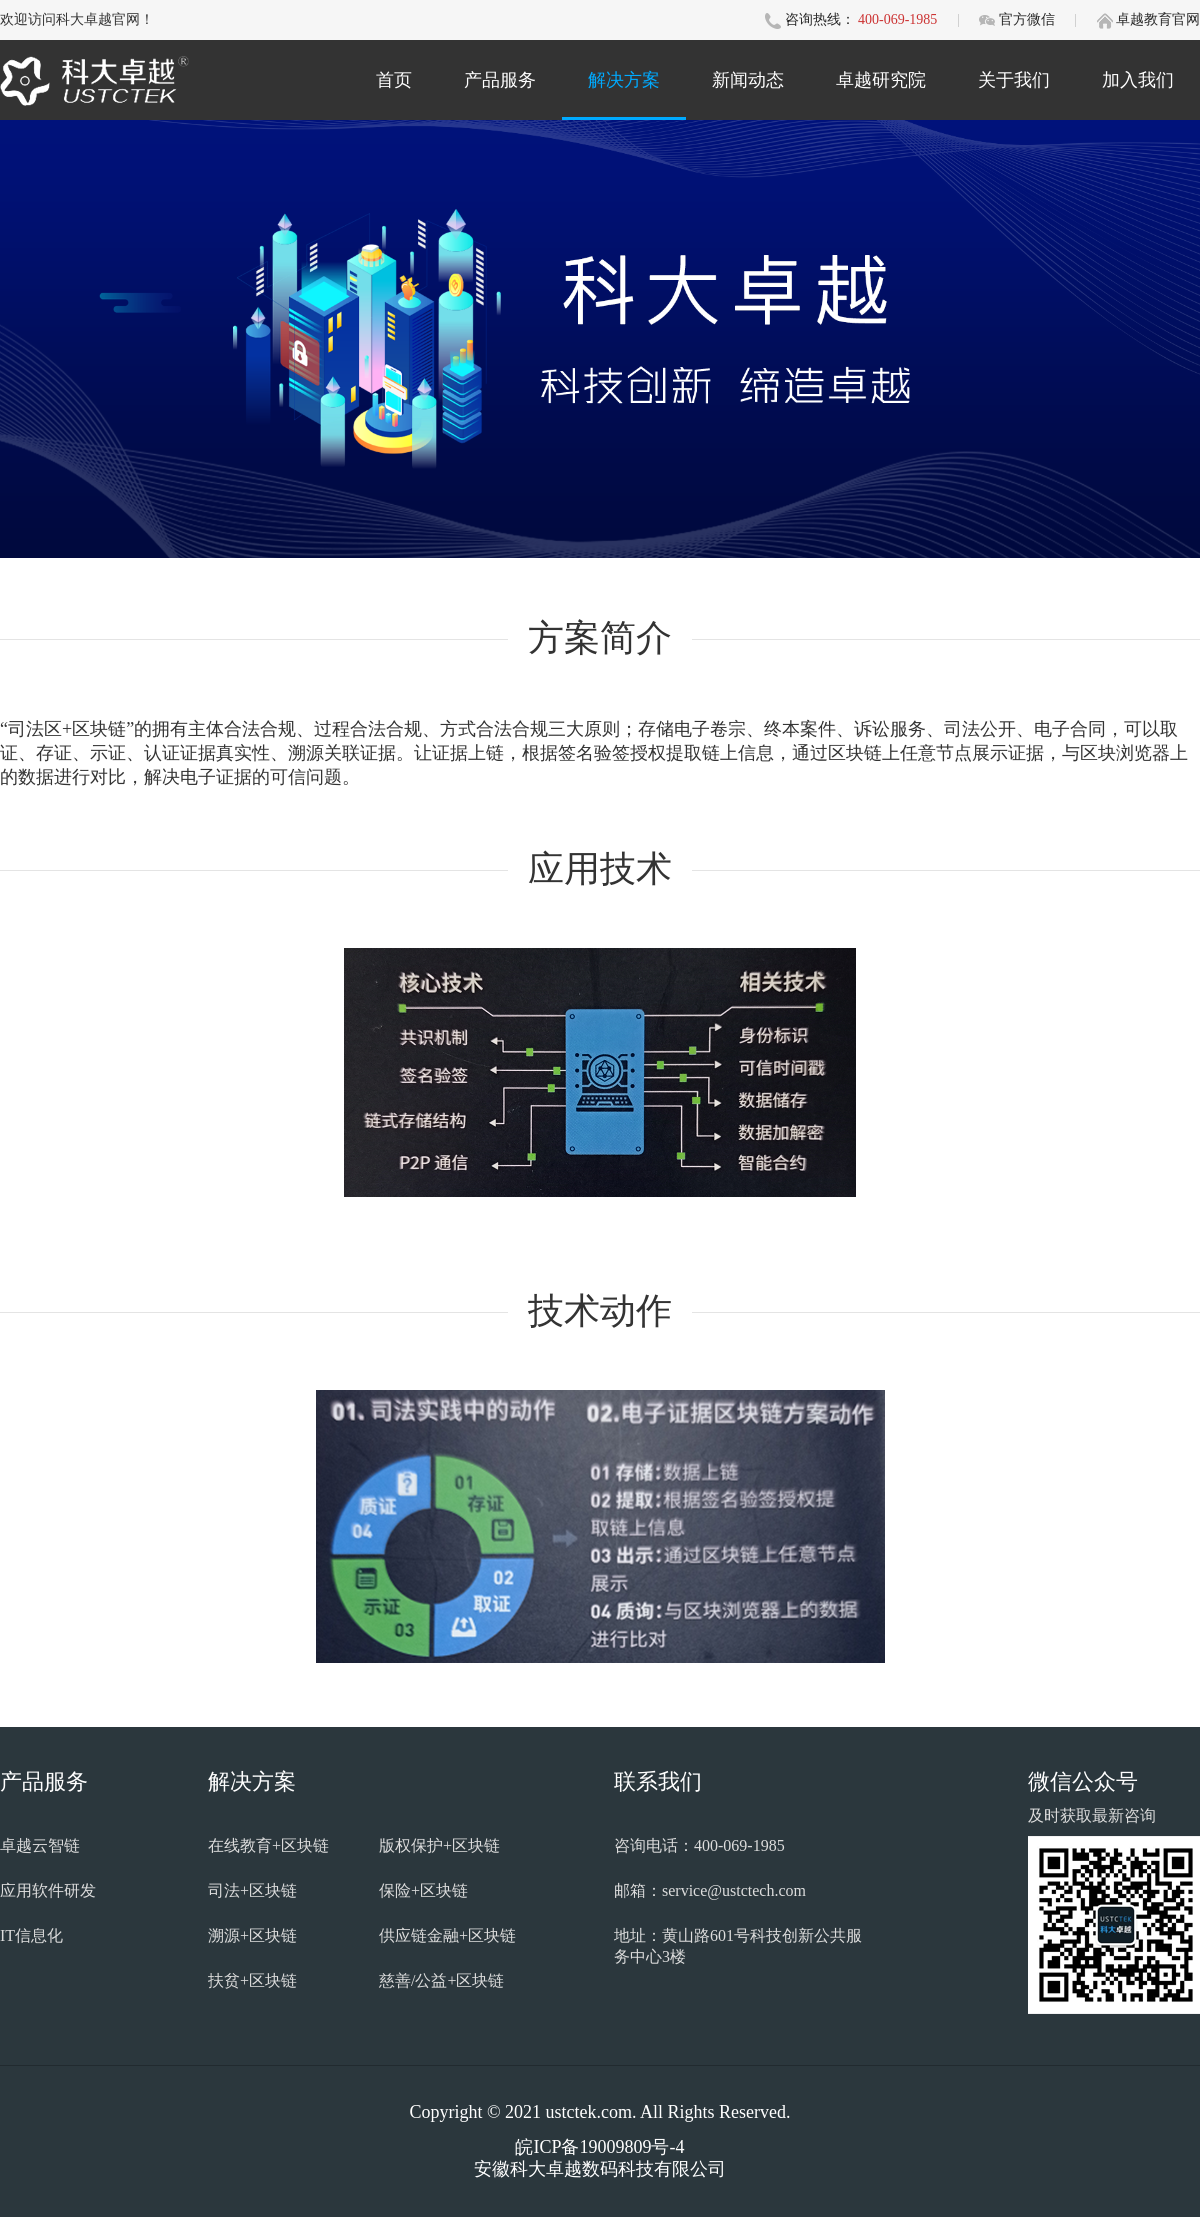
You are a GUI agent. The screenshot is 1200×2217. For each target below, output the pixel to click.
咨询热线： (820, 19)
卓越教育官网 (1158, 19)
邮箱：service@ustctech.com (710, 1890)
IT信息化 (31, 1935)
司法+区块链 (252, 1890)
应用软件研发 (48, 1890)
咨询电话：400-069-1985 (699, 1845)
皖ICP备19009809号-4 (599, 2147)
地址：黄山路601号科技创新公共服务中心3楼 (738, 1946)
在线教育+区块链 (268, 1845)
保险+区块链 (423, 1890)
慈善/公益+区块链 (441, 1980)
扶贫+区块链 (252, 1980)
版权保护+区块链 (439, 1845)
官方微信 (1029, 19)
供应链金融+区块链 (447, 1935)
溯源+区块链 (252, 1935)
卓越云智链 (40, 1845)
